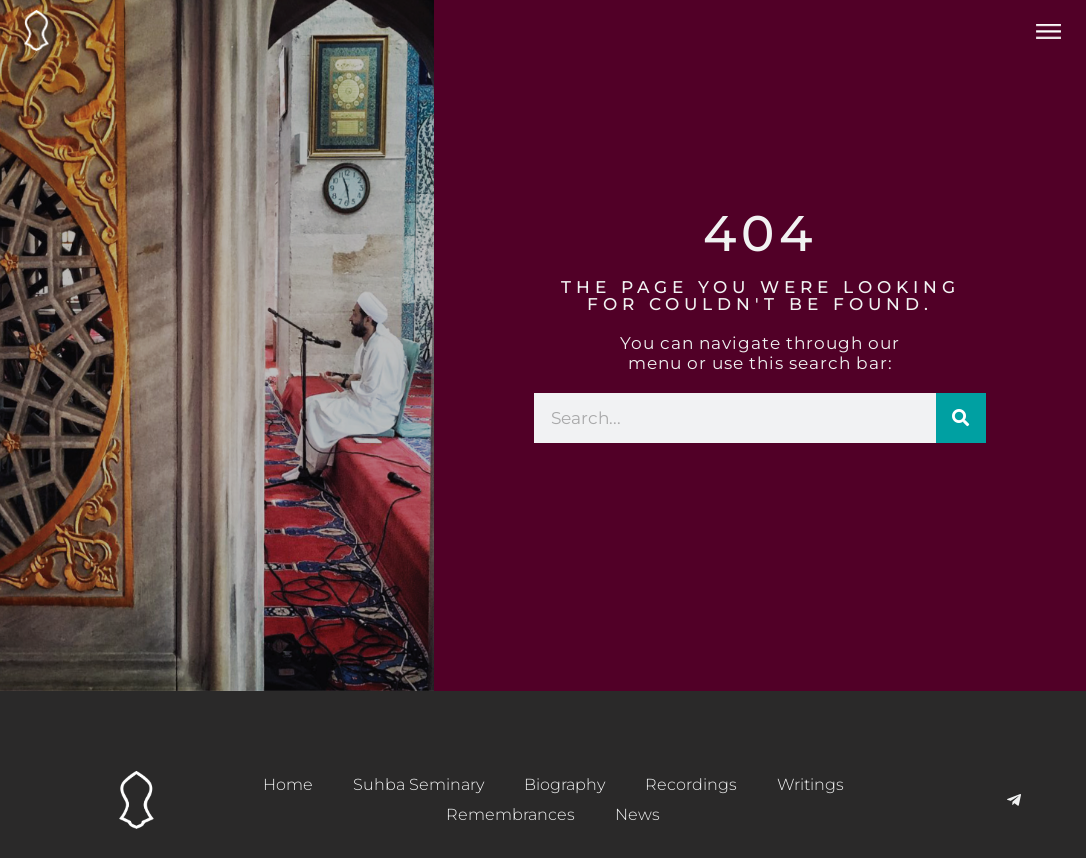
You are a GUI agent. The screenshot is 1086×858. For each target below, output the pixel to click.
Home (288, 784)
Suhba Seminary (418, 784)
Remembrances (510, 814)
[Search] (961, 418)
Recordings (691, 784)
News (637, 814)
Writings (810, 784)
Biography (564, 784)
